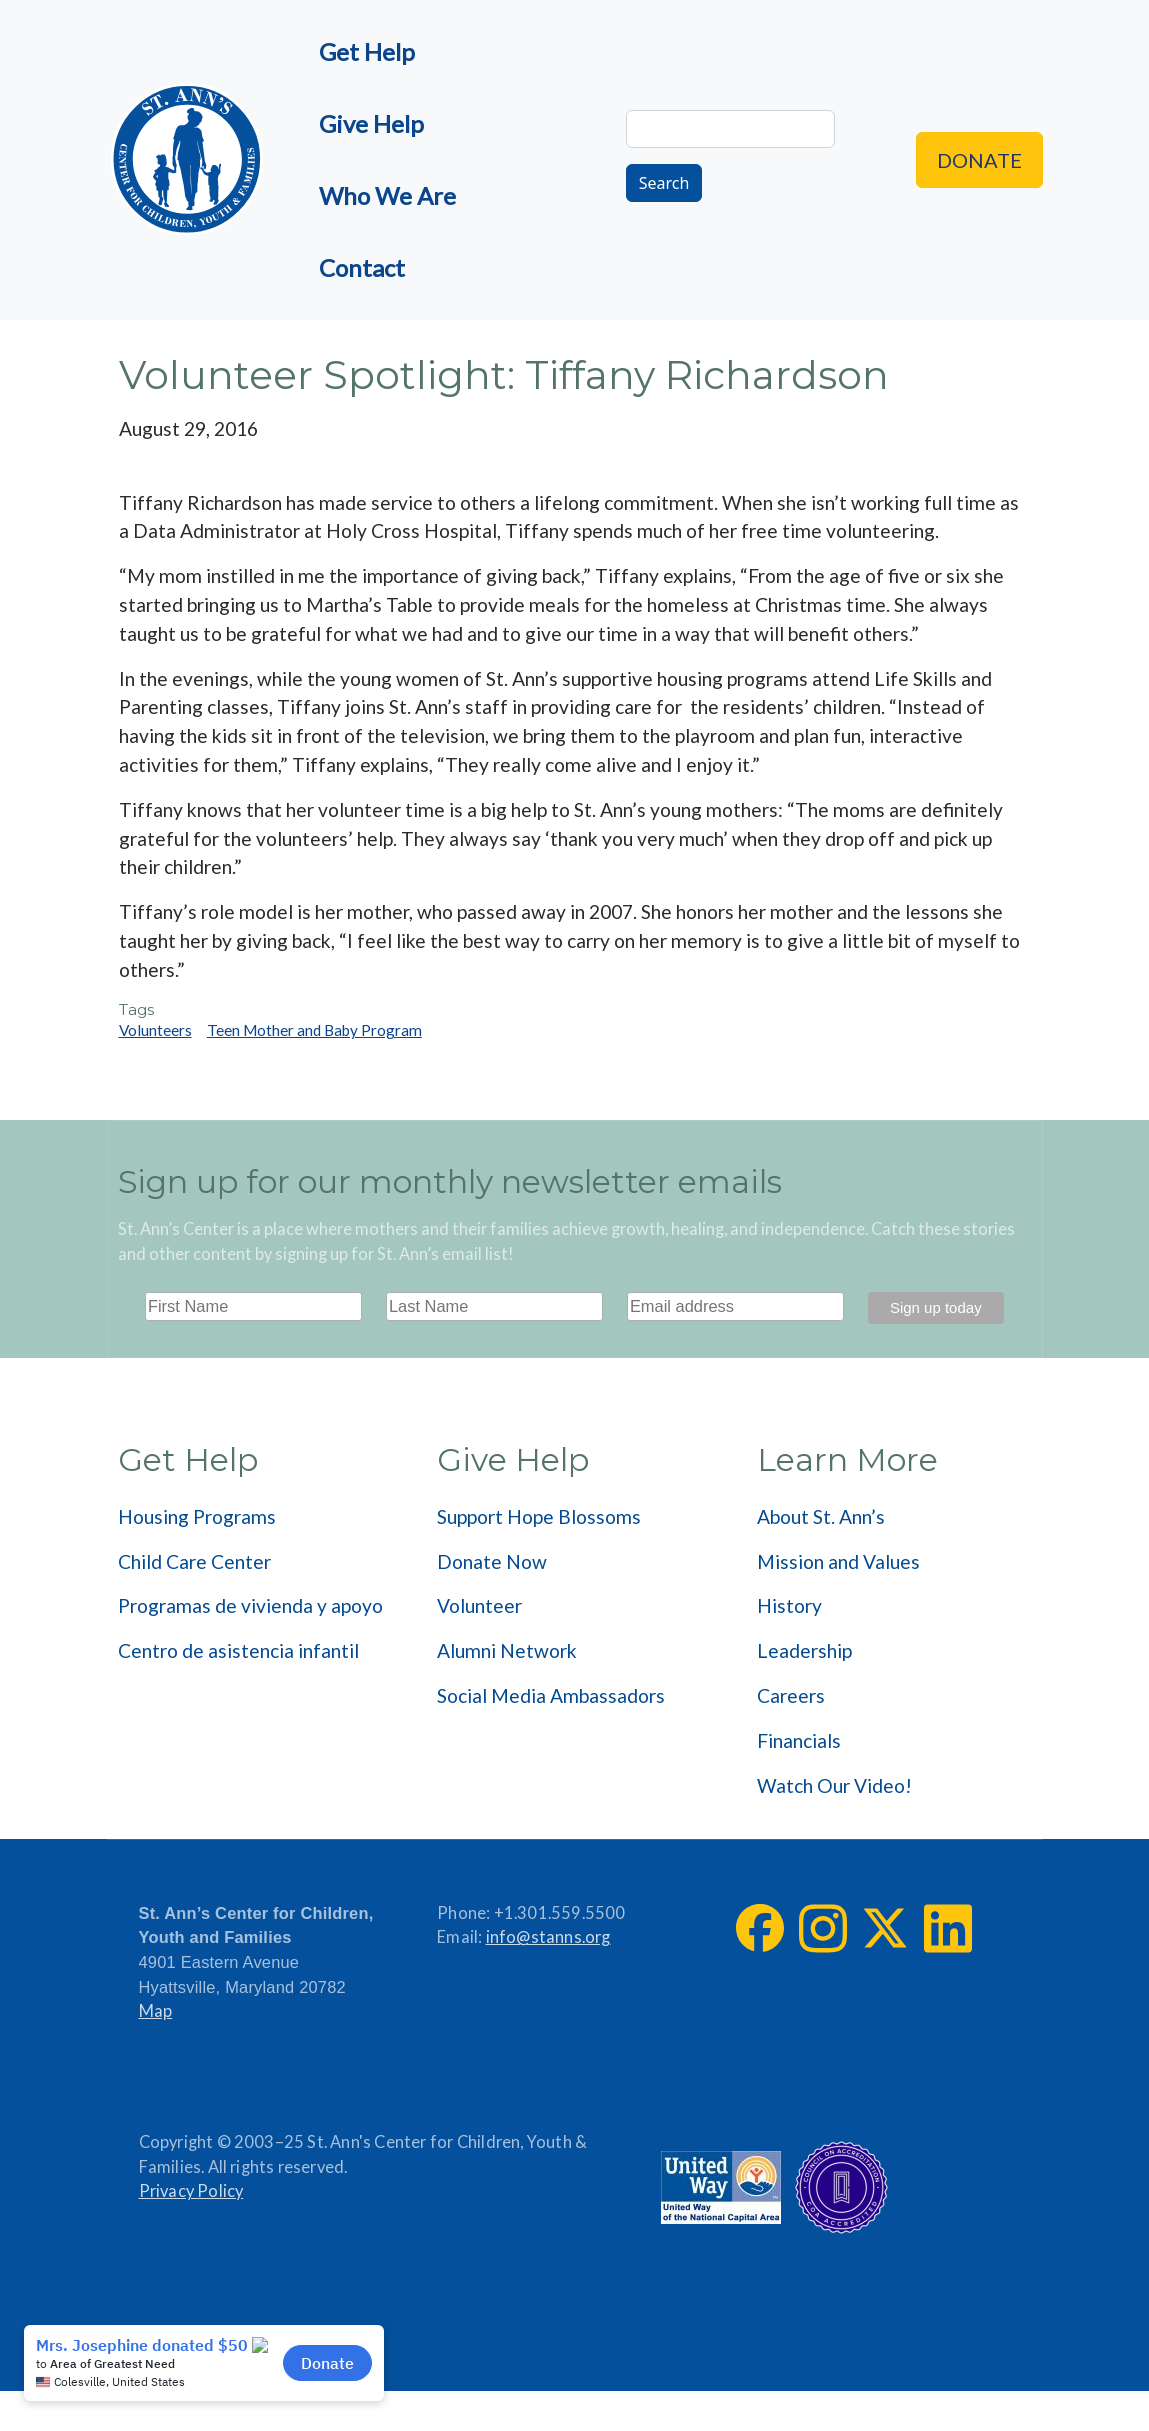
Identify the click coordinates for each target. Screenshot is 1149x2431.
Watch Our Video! (834, 1785)
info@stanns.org (548, 1937)
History (789, 1605)
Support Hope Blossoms (539, 1516)
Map (156, 2011)
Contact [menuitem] (362, 267)
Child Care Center (194, 1561)
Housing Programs (197, 1516)
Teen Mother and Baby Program (314, 1030)
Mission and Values (838, 1561)
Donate (979, 160)
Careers (791, 1695)
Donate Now (492, 1561)
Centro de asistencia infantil (238, 1650)
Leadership (804, 1650)
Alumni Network (507, 1650)
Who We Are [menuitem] (387, 195)
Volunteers (155, 1030)
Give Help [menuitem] (371, 123)
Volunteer (479, 1605)
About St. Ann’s (821, 1516)
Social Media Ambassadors (551, 1695)
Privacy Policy (191, 2191)
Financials (799, 1740)
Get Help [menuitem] (367, 51)
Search (664, 183)
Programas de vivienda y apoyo (250, 1605)
